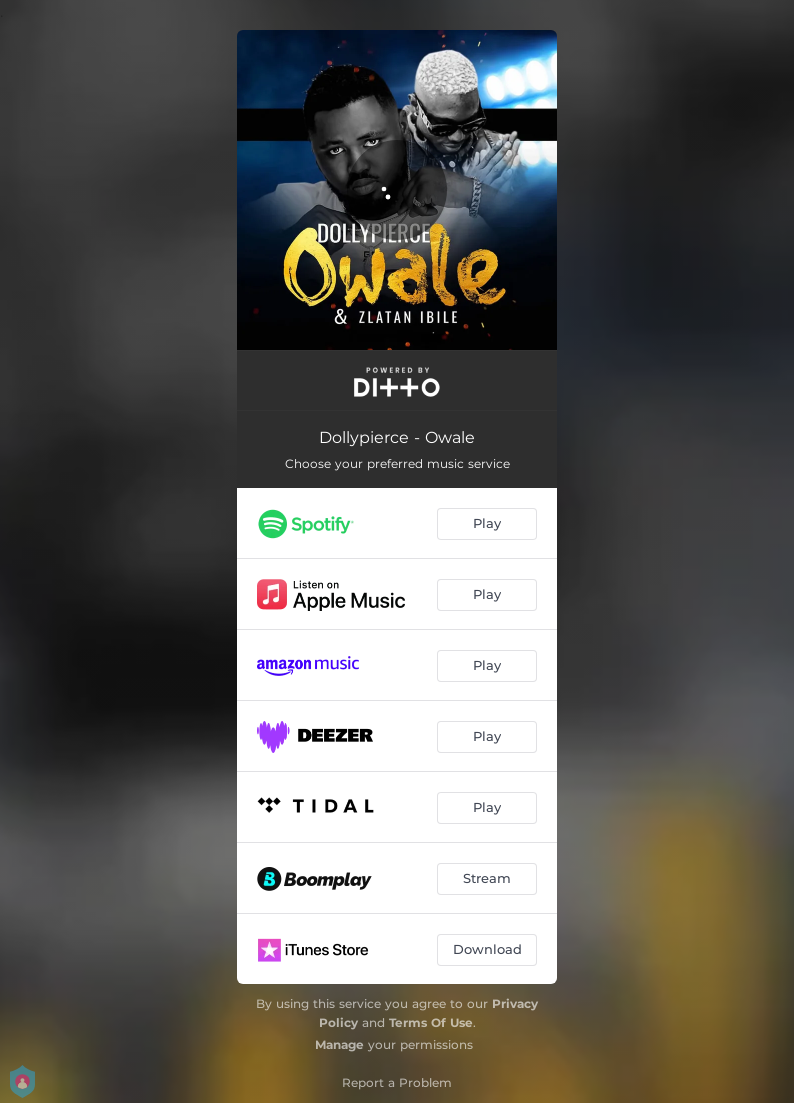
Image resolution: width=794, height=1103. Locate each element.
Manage (339, 1044)
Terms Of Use (431, 1022)
